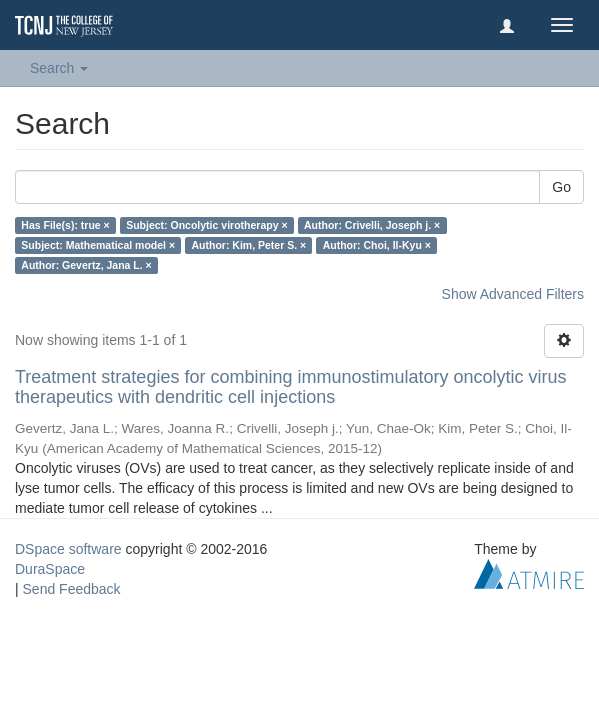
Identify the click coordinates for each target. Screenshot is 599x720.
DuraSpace (50, 569)
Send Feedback (72, 589)
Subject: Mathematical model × (98, 245)
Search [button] (59, 68)
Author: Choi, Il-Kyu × (377, 245)
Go (561, 187)
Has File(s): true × (65, 225)
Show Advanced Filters (513, 294)
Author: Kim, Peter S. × (249, 245)
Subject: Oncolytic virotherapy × (206, 225)
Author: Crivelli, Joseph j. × (372, 225)
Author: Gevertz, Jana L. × (86, 265)
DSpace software (68, 549)
